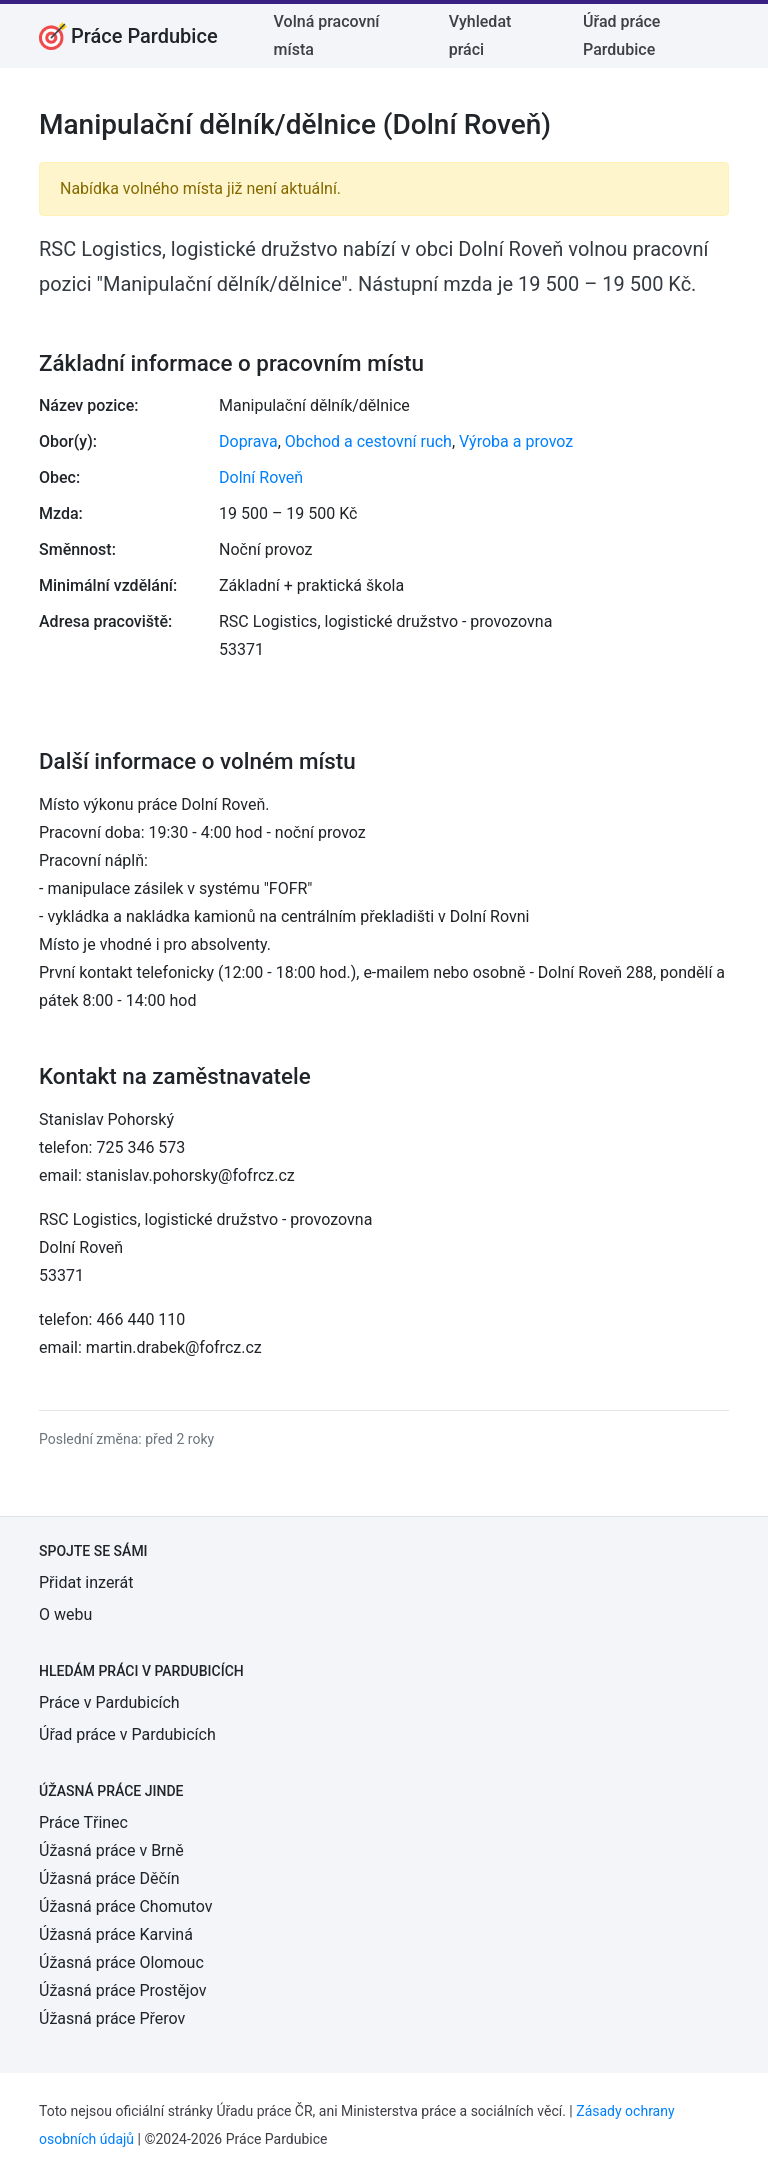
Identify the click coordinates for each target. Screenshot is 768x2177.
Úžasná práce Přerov (112, 2018)
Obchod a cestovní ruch (368, 441)
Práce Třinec (83, 1822)
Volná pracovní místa (327, 35)
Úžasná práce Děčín (109, 1878)
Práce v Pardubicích (109, 1702)
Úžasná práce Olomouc (121, 1962)
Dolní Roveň (261, 477)
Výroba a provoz (516, 441)
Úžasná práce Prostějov (122, 1990)
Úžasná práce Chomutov (125, 1906)
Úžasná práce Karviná (116, 1934)
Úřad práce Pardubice (621, 35)
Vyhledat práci (480, 35)
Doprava (248, 441)
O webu (65, 1614)
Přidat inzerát (86, 1582)
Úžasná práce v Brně (111, 1850)
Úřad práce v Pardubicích (127, 1734)
